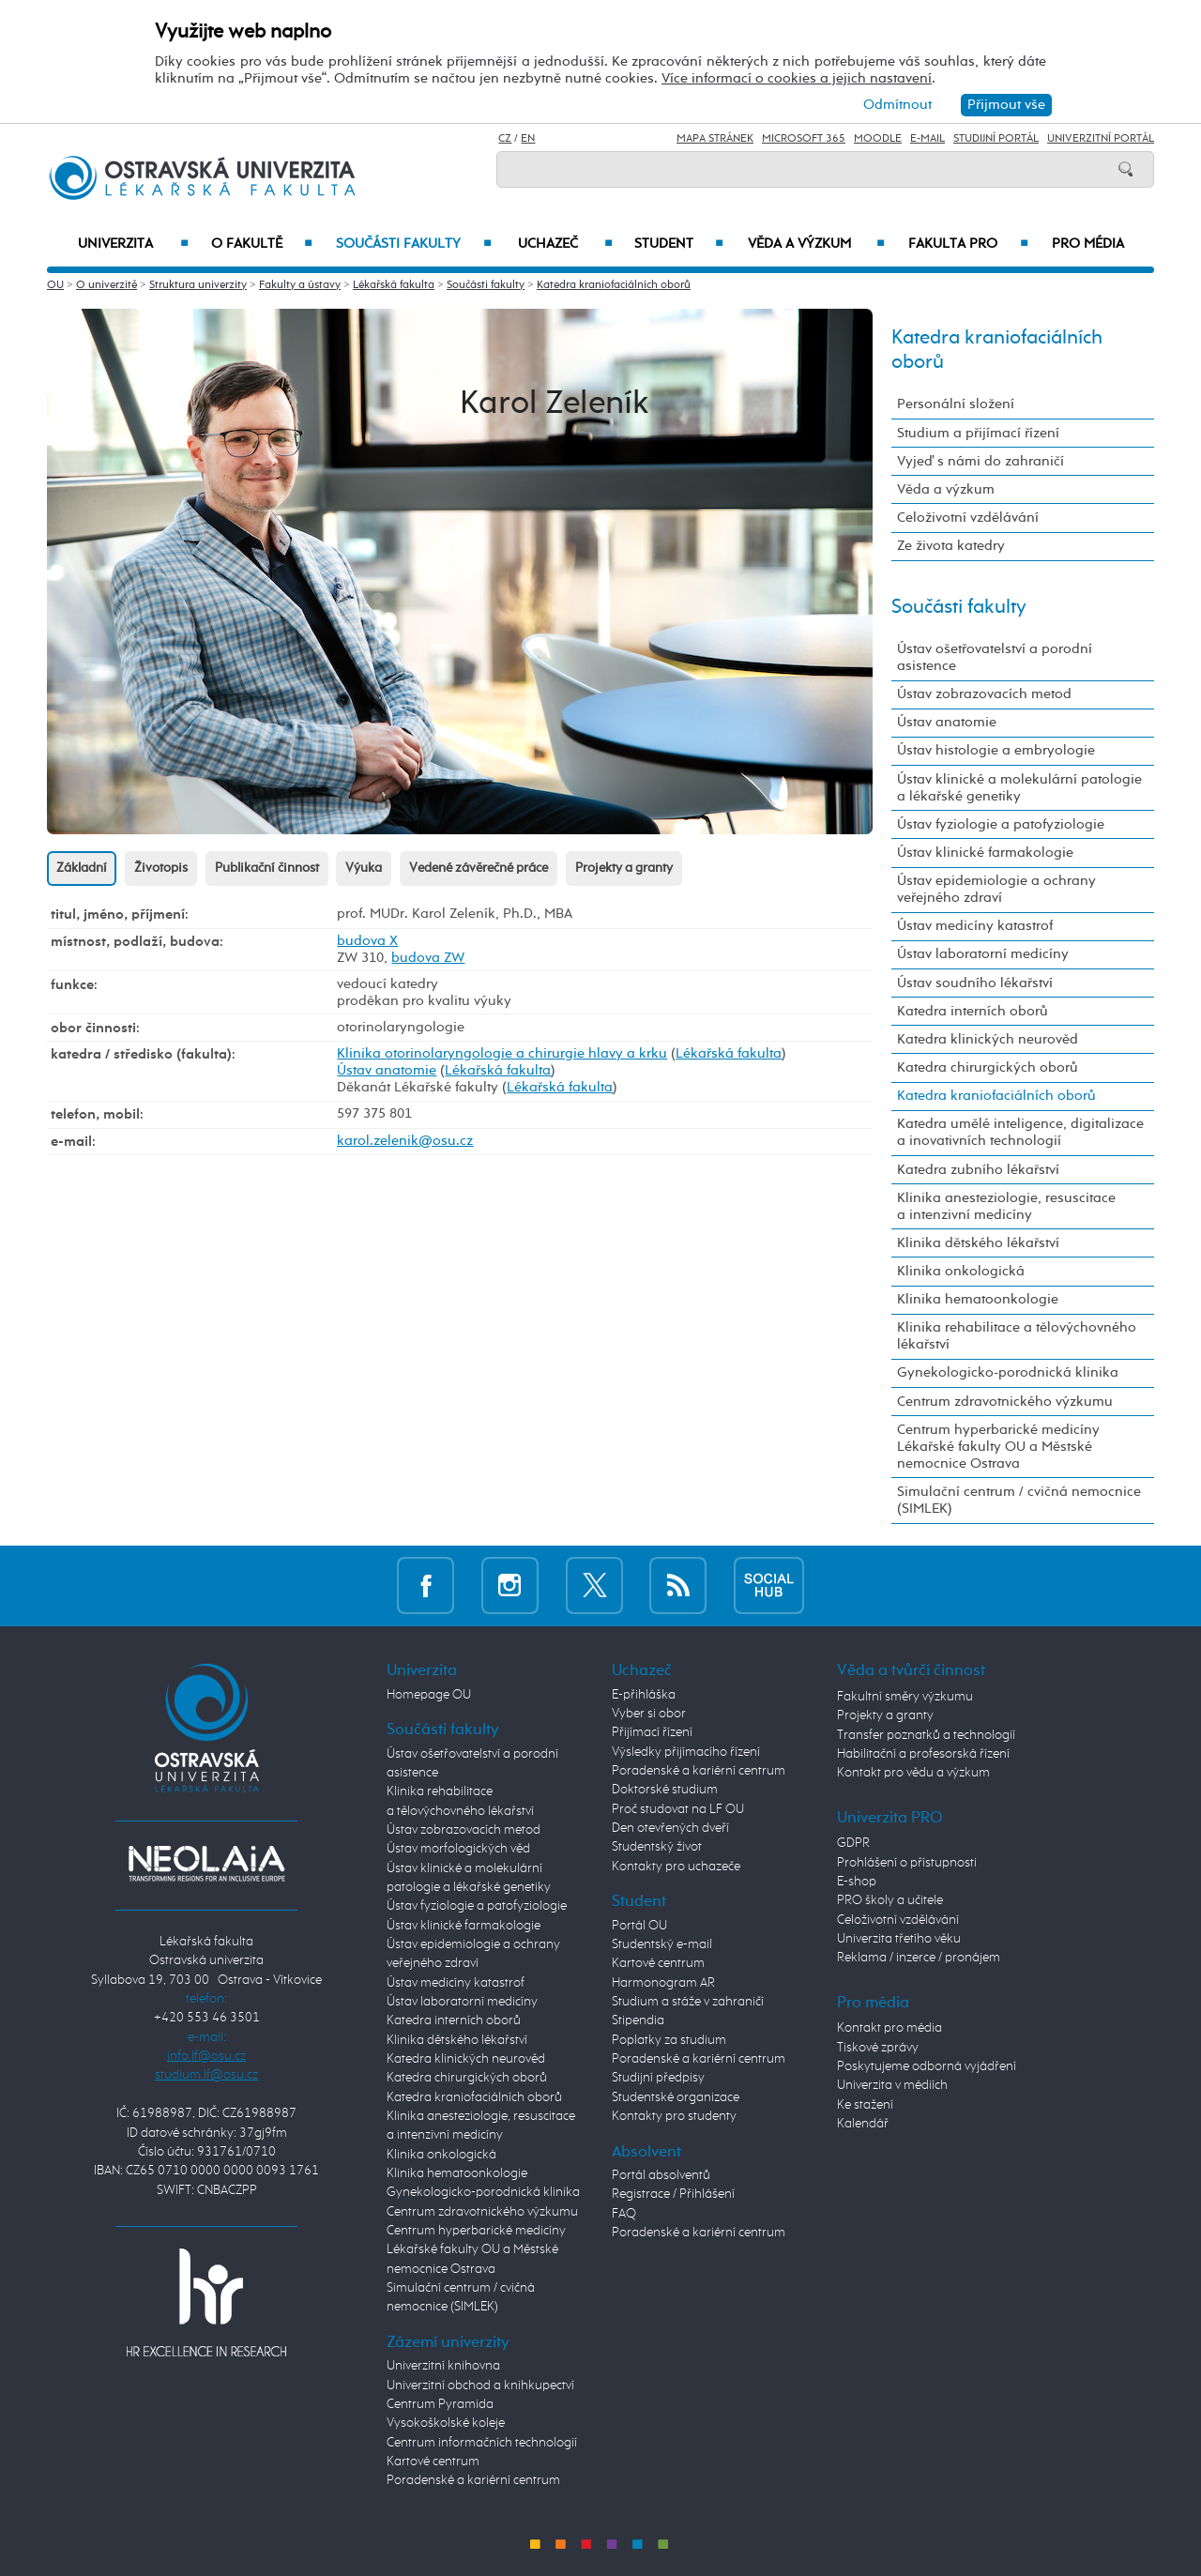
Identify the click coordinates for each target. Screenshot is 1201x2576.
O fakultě (262, 244)
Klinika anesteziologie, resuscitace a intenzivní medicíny (1006, 1206)
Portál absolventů (661, 2175)
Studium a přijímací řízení (978, 433)
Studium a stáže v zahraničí (688, 2001)
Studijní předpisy (658, 2077)
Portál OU (639, 1925)
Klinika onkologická (961, 1271)
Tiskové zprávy (878, 2047)
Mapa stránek (715, 139)
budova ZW (427, 958)
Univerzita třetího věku (899, 1938)
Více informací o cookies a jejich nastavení (796, 78)
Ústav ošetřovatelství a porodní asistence (994, 657)
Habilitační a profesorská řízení (923, 1754)
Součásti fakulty (414, 244)
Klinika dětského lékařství (978, 1243)
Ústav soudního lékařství (975, 983)
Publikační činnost (267, 868)
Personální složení (955, 404)
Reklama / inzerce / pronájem (918, 1957)
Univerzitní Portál (1100, 139)
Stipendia (638, 2020)
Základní (81, 868)
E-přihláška (644, 1694)
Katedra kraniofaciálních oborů (614, 285)
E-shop (856, 1881)
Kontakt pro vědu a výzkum (913, 1772)
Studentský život (657, 1846)
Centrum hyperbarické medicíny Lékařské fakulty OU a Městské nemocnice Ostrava (998, 1447)
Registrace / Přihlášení (673, 2194)
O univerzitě (106, 285)
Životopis (161, 868)
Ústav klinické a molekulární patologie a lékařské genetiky (1019, 787)
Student (678, 244)
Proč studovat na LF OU (678, 1809)
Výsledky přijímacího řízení (686, 1752)
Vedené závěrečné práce (478, 868)
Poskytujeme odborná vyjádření (926, 2066)
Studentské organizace (675, 2097)
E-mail (927, 139)
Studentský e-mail (662, 1944)
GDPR (853, 1843)
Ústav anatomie (386, 1070)
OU (55, 285)
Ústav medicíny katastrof (975, 926)
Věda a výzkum (816, 244)
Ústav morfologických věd (458, 1848)
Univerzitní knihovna (443, 2365)
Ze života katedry (951, 546)
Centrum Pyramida (440, 2404)
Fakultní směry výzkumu (905, 1696)
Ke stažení (865, 2104)
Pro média (1088, 244)
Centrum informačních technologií (482, 2442)
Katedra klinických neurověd (987, 1039)
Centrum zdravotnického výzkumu (1005, 1402)
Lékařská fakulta (393, 285)
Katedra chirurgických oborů (987, 1067)
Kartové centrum (433, 2461)
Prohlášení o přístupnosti (907, 1862)
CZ (504, 139)
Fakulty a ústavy (300, 285)
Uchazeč (565, 244)
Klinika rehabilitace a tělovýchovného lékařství (1016, 1335)
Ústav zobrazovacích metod (984, 694)
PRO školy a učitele (890, 1900)
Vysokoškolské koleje (446, 2423)
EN (528, 139)
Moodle (878, 139)
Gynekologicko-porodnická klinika (1007, 1372)
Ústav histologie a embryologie (996, 750)
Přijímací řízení (652, 1732)
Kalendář (863, 2123)
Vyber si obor (649, 1713)
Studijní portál (996, 139)
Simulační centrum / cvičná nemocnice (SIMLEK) (1019, 1500)
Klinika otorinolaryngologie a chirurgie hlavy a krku (502, 1053)
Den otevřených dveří (670, 1828)
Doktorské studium (665, 1789)
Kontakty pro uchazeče (676, 1866)
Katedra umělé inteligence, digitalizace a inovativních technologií (1020, 1132)
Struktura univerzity (198, 285)
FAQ (624, 2213)
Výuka (363, 868)
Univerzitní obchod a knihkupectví (480, 2385)
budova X (367, 941)
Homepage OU (429, 1694)
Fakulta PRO (968, 244)
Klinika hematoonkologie (977, 1299)
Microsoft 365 (803, 139)
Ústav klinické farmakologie (985, 853)
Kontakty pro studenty (674, 2116)
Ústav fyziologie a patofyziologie (1000, 824)
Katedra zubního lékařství (978, 1170)
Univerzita (133, 244)
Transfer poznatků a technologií (926, 1735)
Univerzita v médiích (892, 2085)
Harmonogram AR (663, 1982)
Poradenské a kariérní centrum (473, 2480)
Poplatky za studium (669, 2040)
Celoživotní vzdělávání (968, 518)
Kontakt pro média (889, 2028)
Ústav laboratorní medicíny (983, 954)
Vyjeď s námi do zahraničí (980, 461)
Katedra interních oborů (972, 1011)
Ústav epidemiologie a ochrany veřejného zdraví (996, 889)
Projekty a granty (624, 868)
